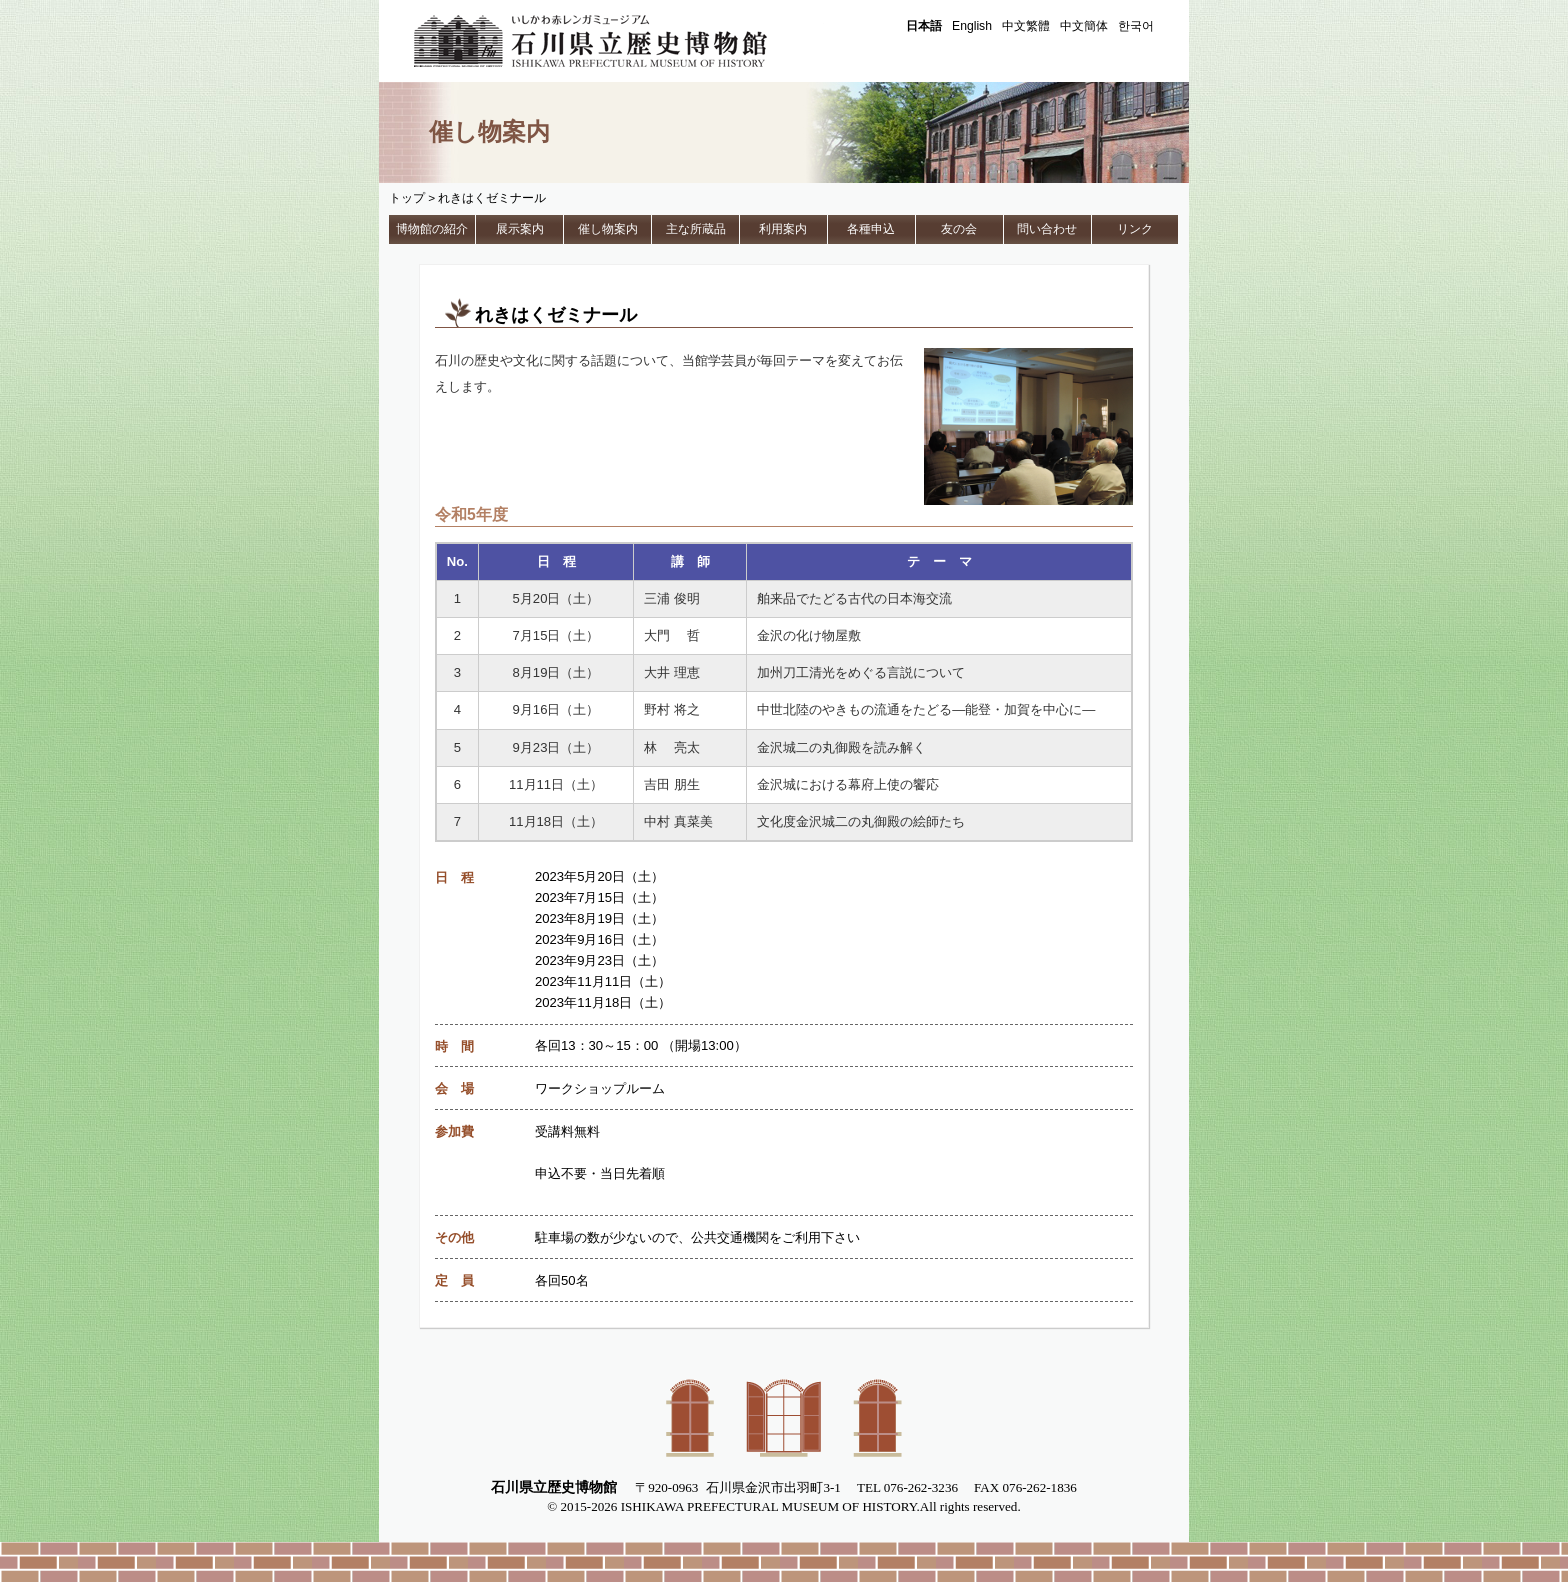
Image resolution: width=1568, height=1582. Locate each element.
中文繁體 (1026, 26)
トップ (407, 198)
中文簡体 (1084, 26)
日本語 (924, 26)
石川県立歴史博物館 (619, 41)
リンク (1135, 229)
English (972, 26)
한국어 (1136, 26)
